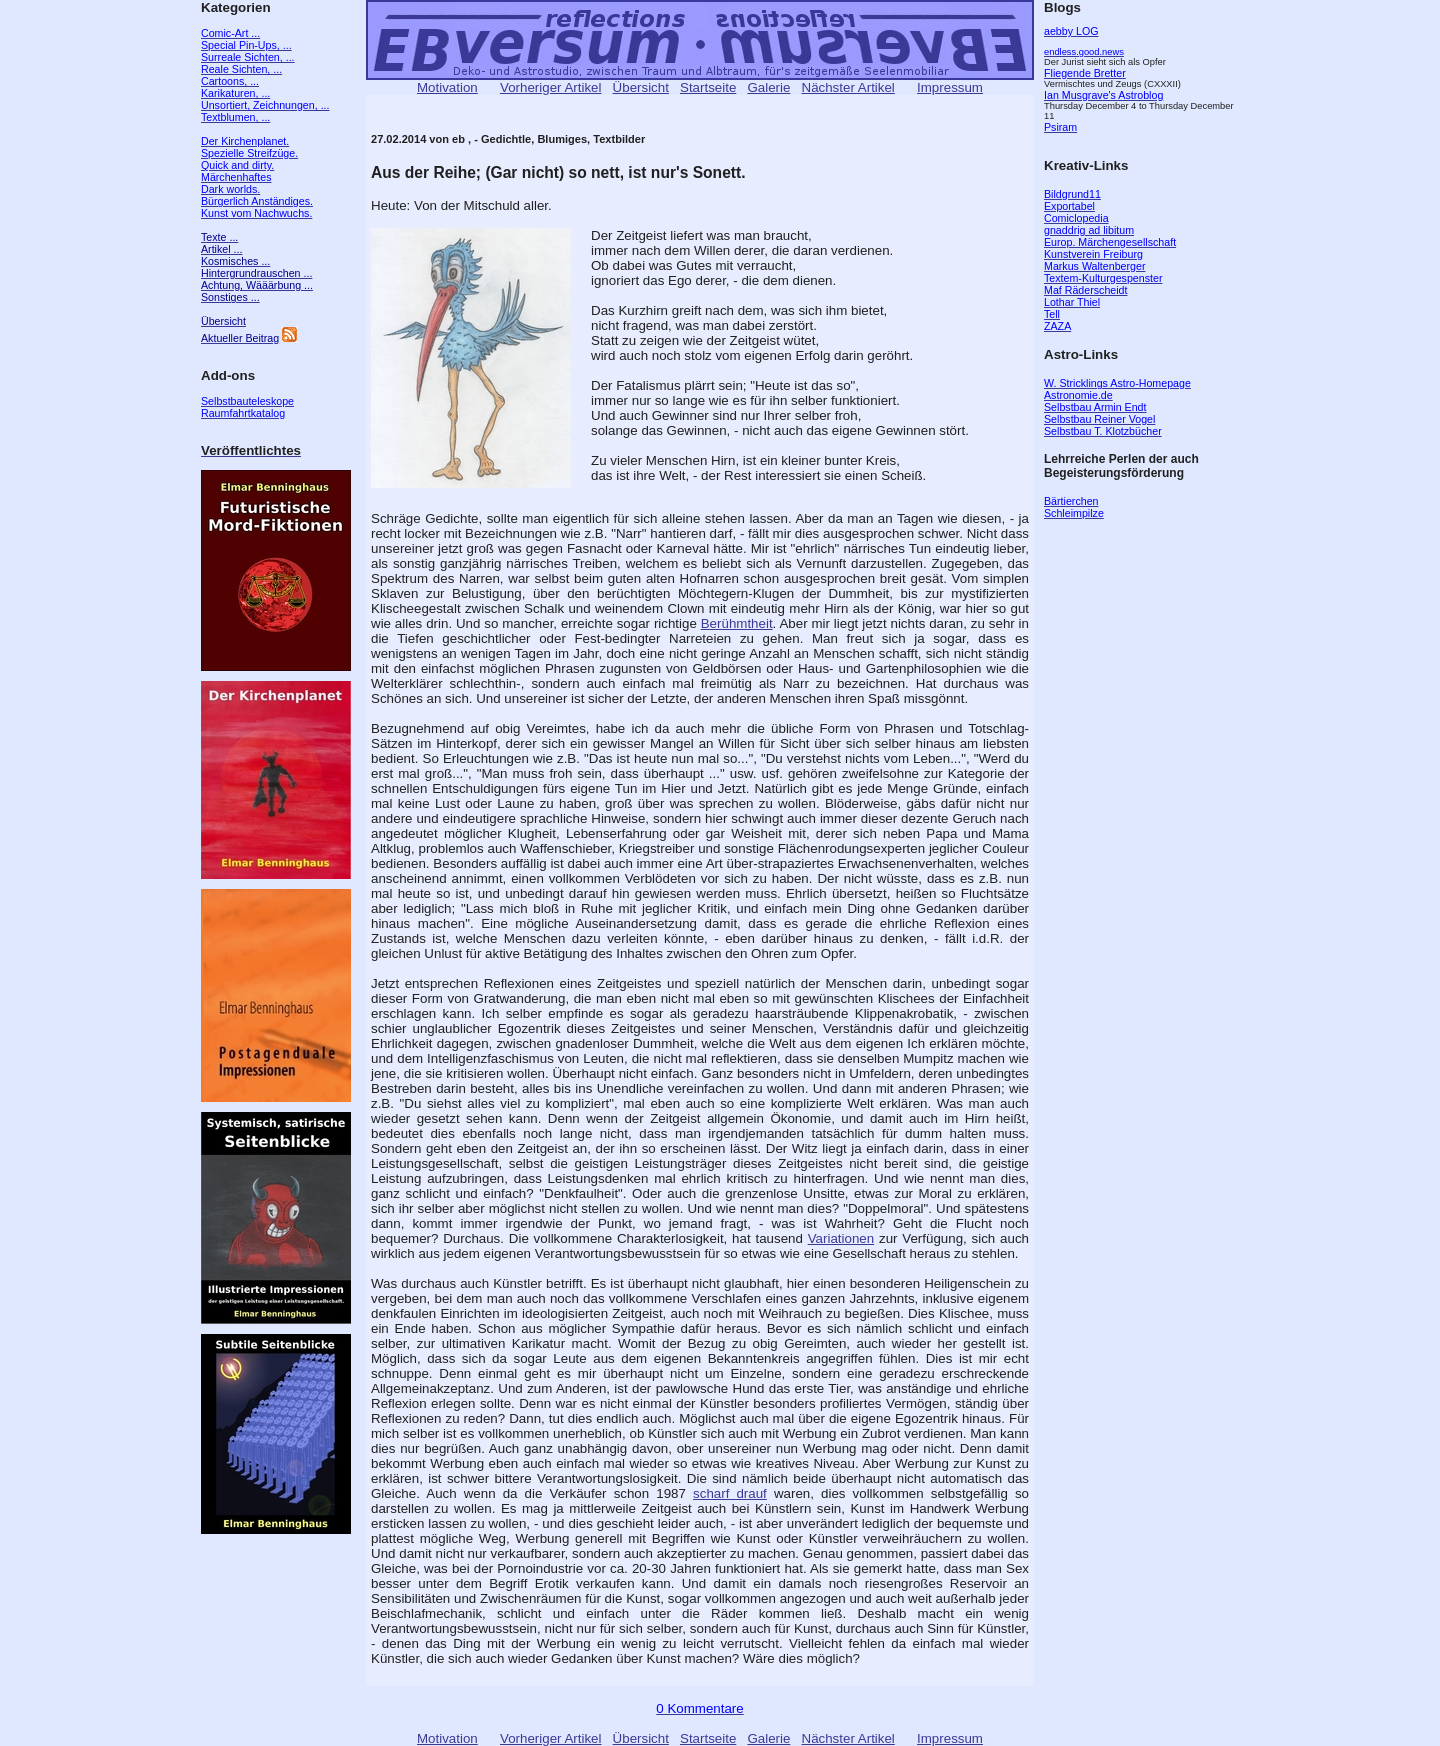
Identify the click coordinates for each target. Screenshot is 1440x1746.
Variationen (841, 1238)
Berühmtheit (737, 623)
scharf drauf (730, 1493)
